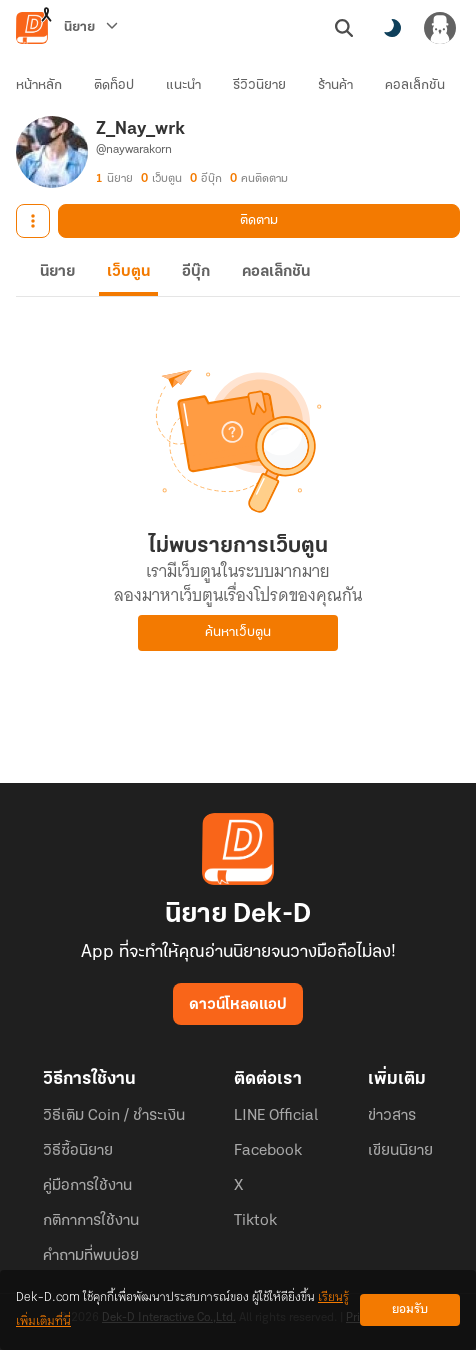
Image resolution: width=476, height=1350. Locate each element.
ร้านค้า (335, 85)
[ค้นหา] (344, 28)
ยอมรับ (410, 1309)
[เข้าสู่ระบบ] (440, 28)
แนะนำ (183, 85)
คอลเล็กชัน (415, 85)
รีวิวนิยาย (259, 85)
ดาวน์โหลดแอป (238, 1005)
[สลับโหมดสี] (392, 28)
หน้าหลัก (39, 85)
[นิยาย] (91, 28)
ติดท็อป (114, 85)
